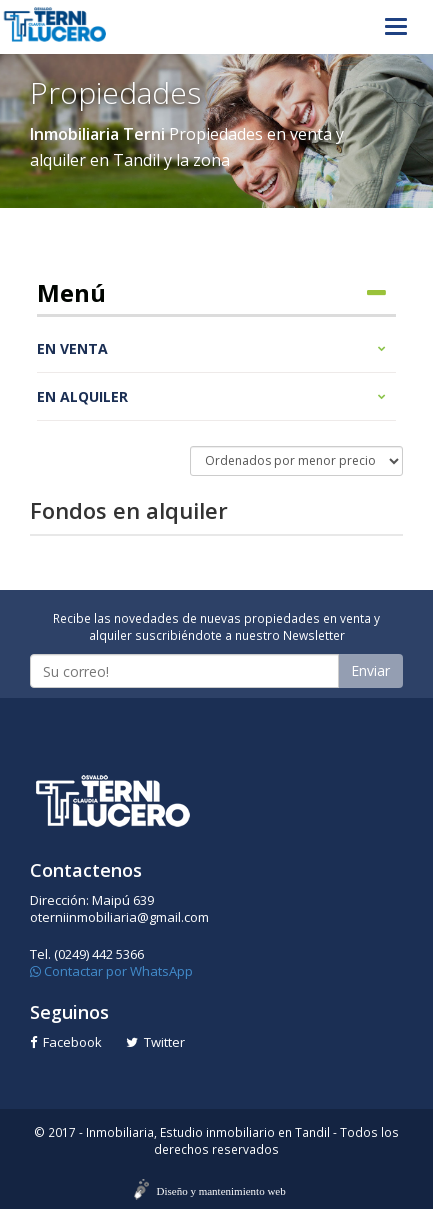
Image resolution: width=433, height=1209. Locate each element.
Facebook (66, 1042)
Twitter (155, 1042)
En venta (211, 348)
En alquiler (211, 396)
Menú (211, 293)
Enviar (370, 670)
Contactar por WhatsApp (111, 971)
